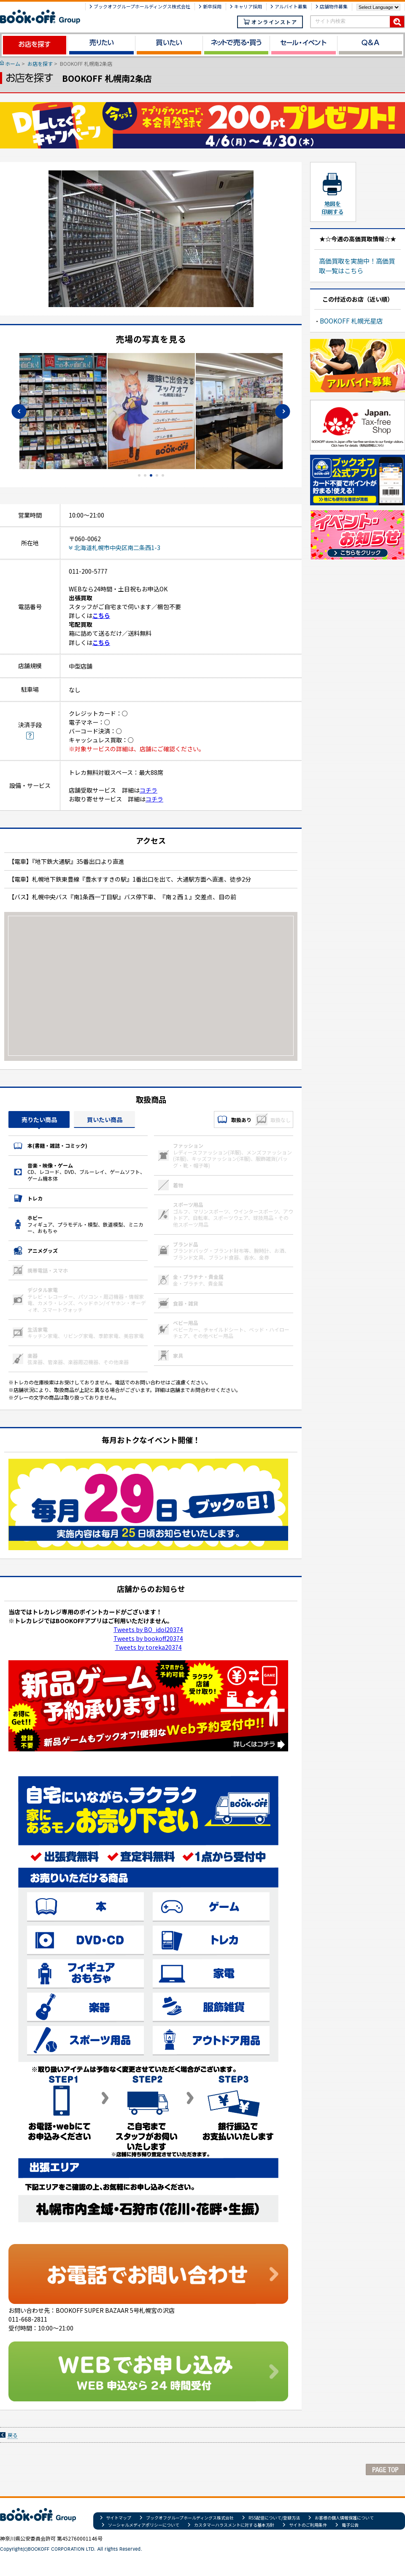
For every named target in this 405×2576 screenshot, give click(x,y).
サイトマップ (118, 2517)
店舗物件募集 (334, 6)
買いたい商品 (104, 1119)
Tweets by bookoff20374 (148, 1638)
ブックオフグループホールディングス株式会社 (142, 6)
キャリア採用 (248, 6)
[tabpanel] (151, 411)
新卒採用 (212, 6)
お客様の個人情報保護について (344, 2517)
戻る (13, 2434)
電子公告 (350, 2525)
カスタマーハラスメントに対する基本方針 (234, 2525)
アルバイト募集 (291, 6)
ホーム (12, 63)
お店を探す (40, 63)
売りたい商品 (39, 1119)
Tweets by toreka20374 (148, 1647)
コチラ (148, 790)
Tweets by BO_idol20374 (148, 1629)
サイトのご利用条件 (308, 2525)
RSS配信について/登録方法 (274, 2517)
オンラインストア (270, 21)
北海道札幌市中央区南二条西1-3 (117, 547)
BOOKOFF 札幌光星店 (351, 320)
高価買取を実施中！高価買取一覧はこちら (357, 265)
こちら (101, 615)
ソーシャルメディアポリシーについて (143, 2525)
